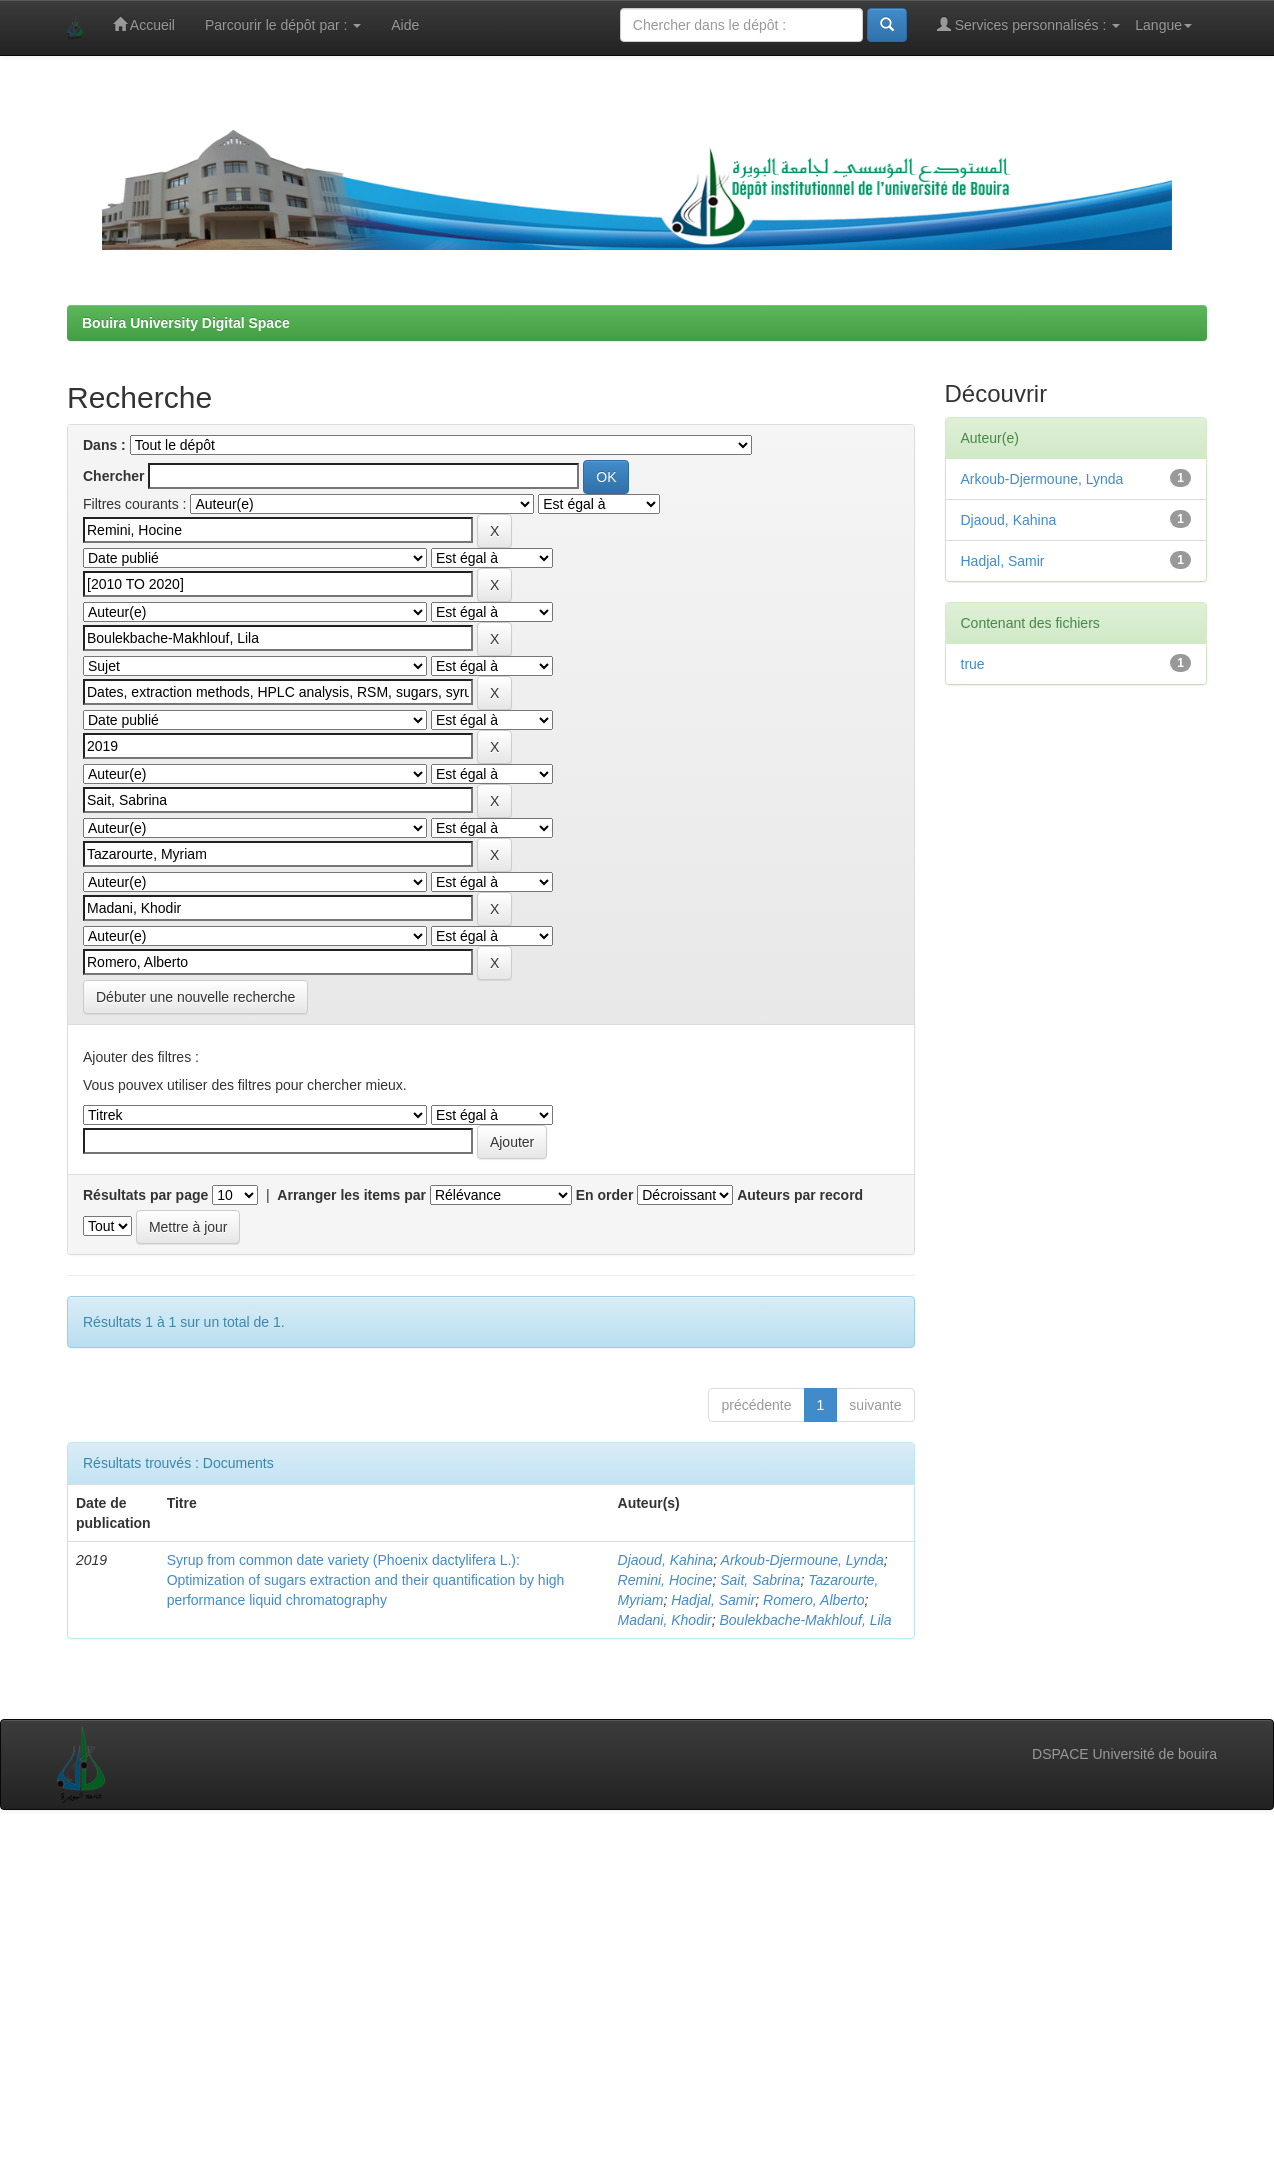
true (973, 664)
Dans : (104, 445)
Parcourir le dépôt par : (283, 25)
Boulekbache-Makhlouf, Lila (805, 1620)
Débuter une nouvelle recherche (195, 997)
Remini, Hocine (665, 1580)
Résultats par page (145, 1195)
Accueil (144, 24)
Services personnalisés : (1029, 24)
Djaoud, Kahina (666, 1560)
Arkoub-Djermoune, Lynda (802, 1560)
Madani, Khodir (665, 1620)
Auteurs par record (800, 1195)
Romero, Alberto (813, 1600)
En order (605, 1195)
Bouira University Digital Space (186, 323)
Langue (1163, 25)
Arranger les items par (351, 1195)
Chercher (113, 476)
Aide (405, 25)
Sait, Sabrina (760, 1580)
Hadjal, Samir (713, 1600)
